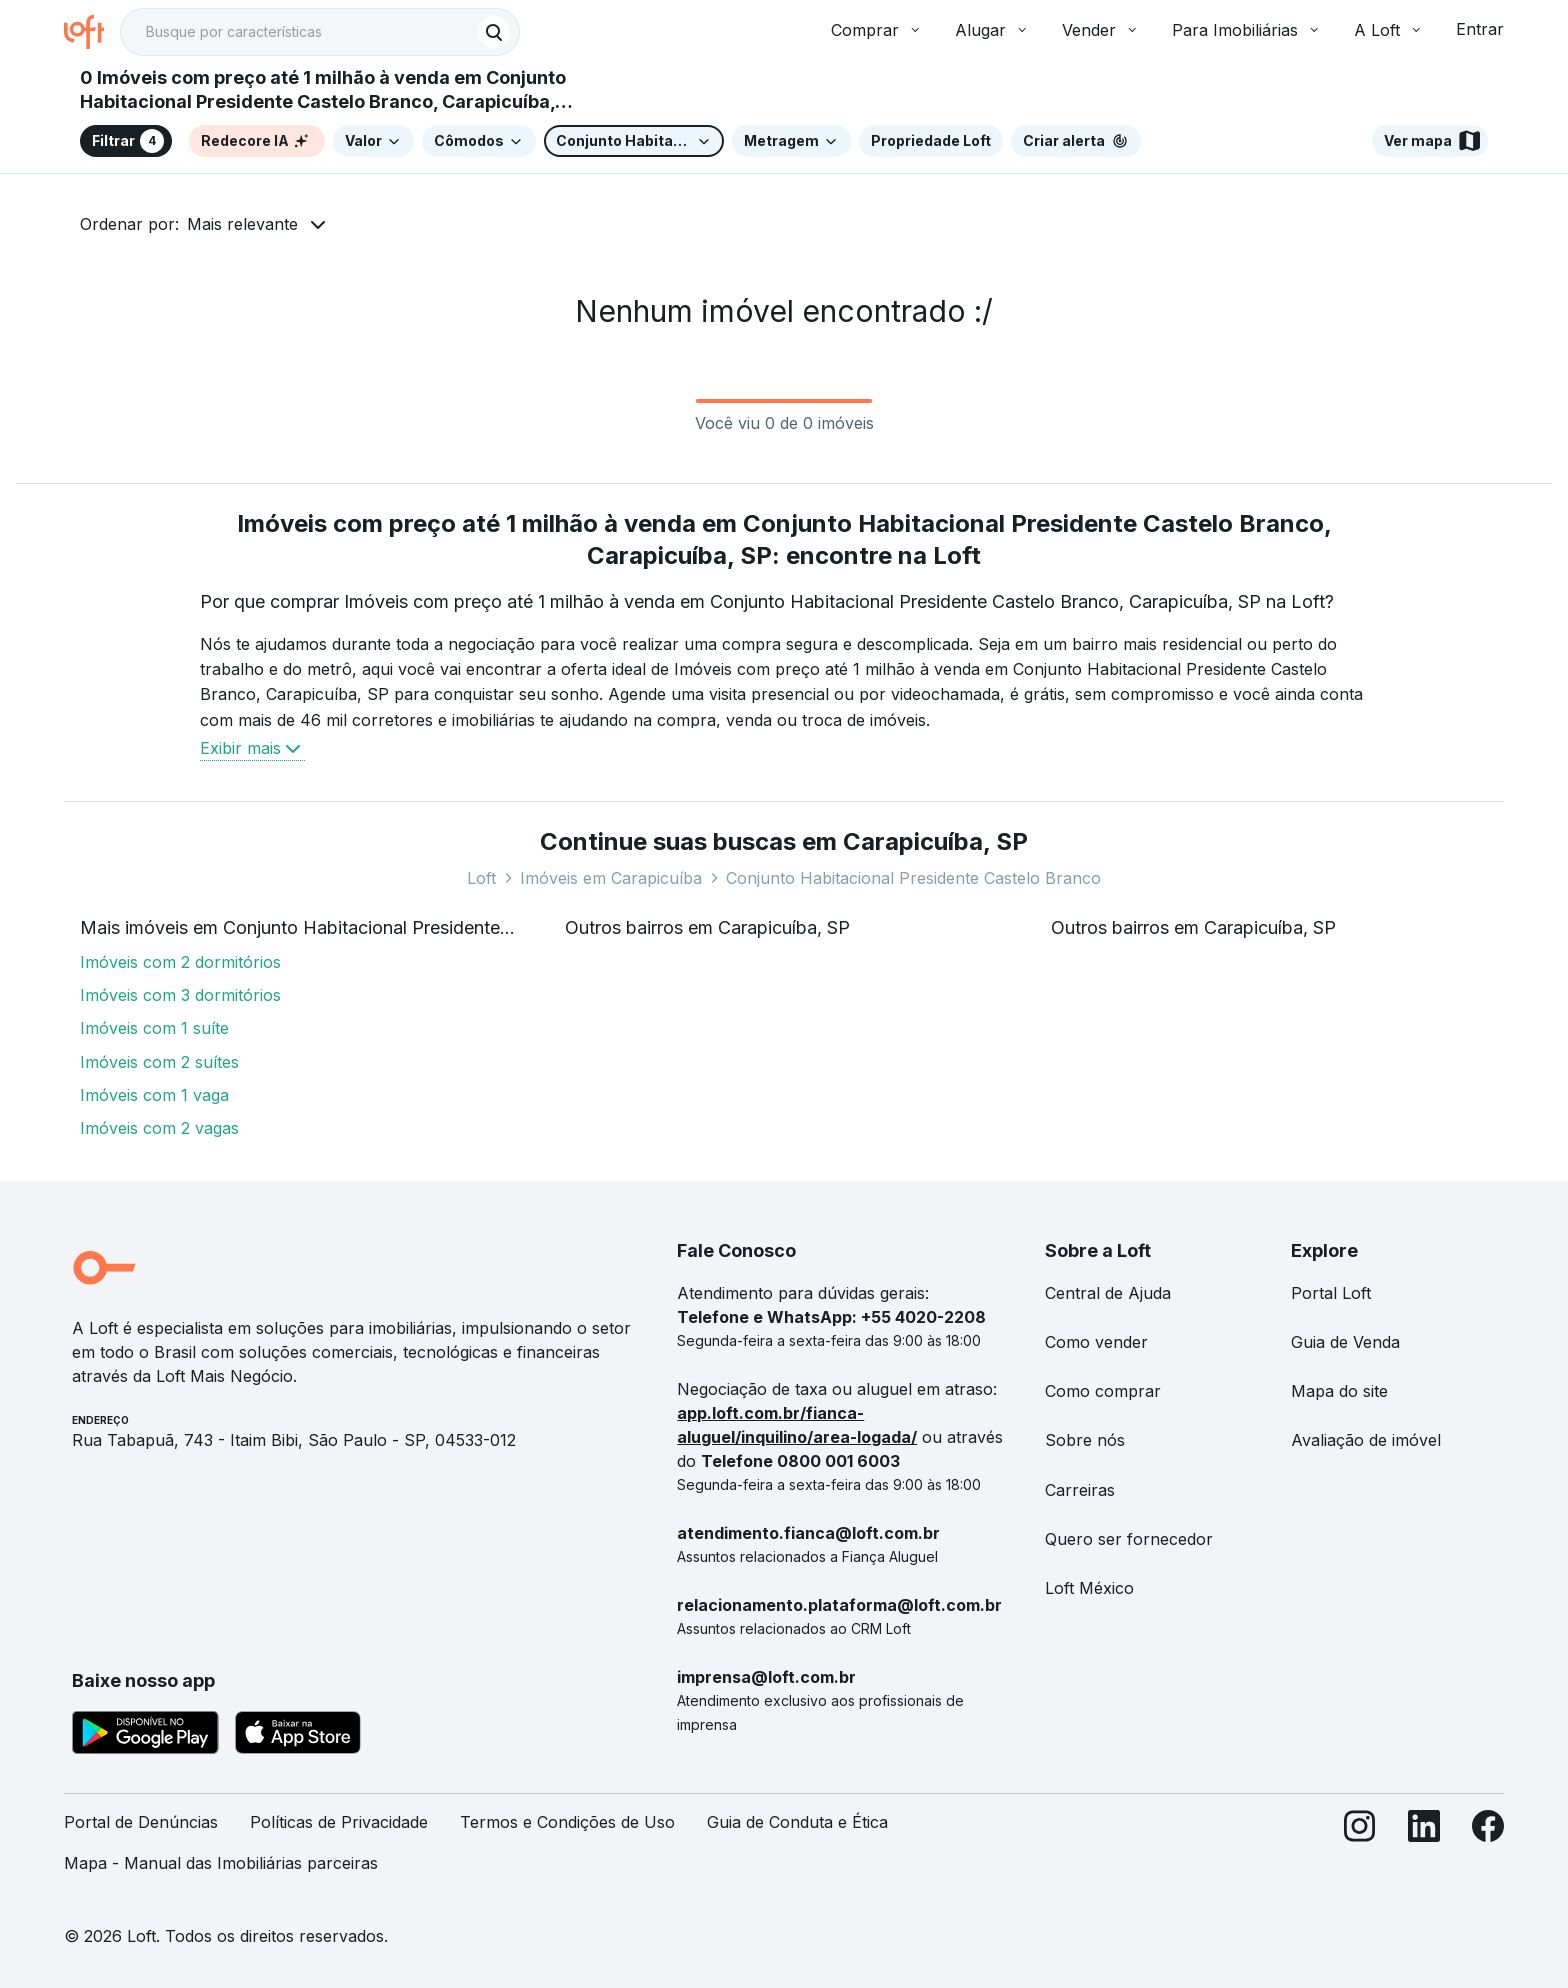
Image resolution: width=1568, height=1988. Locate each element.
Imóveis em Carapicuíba (611, 878)
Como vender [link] (1096, 1342)
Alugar (992, 30)
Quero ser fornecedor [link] (1129, 1539)
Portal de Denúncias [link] (141, 1822)
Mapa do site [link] (1339, 1391)
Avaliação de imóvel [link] (1366, 1440)
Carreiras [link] (1080, 1490)
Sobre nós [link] (1085, 1440)
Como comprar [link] (1103, 1391)
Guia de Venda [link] (1345, 1342)
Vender (1101, 30)
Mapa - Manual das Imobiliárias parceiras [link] (221, 1863)
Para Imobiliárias (1247, 30)
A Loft (1389, 30)
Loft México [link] (1089, 1588)
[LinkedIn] (1424, 1851)
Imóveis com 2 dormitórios (180, 962)
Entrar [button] (1480, 29)
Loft (481, 878)
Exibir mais (252, 748)
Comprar (877, 30)
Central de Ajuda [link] (1108, 1293)
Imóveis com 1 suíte (154, 1028)
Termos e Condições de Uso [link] (567, 1822)
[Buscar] (494, 32)
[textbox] (320, 32)
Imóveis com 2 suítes (159, 1062)
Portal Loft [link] (1331, 1293)
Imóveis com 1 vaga (154, 1095)
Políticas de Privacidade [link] (339, 1822)
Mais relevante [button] (242, 224)
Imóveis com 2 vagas (159, 1128)
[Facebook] (1488, 1851)
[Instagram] (1360, 1851)
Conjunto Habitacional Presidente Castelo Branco (913, 878)
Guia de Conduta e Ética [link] (797, 1822)
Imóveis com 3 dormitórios (180, 995)
